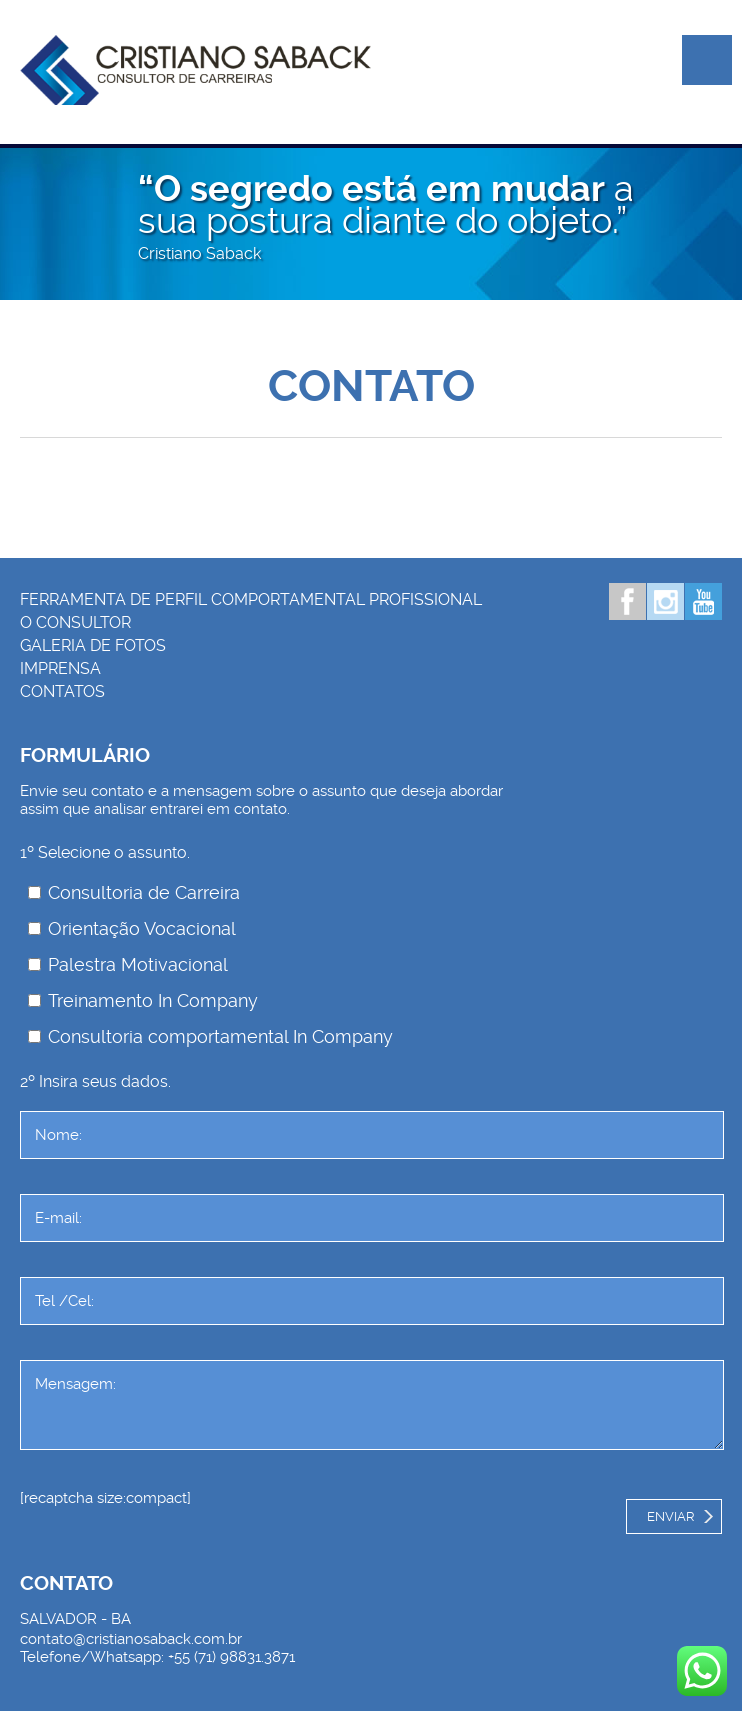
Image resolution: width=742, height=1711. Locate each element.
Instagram (665, 601)
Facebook (627, 601)
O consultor (75, 622)
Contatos (62, 691)
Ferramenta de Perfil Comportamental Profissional (251, 599)
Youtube (703, 601)
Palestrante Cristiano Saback (195, 70)
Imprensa (60, 668)
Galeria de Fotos (93, 645)
